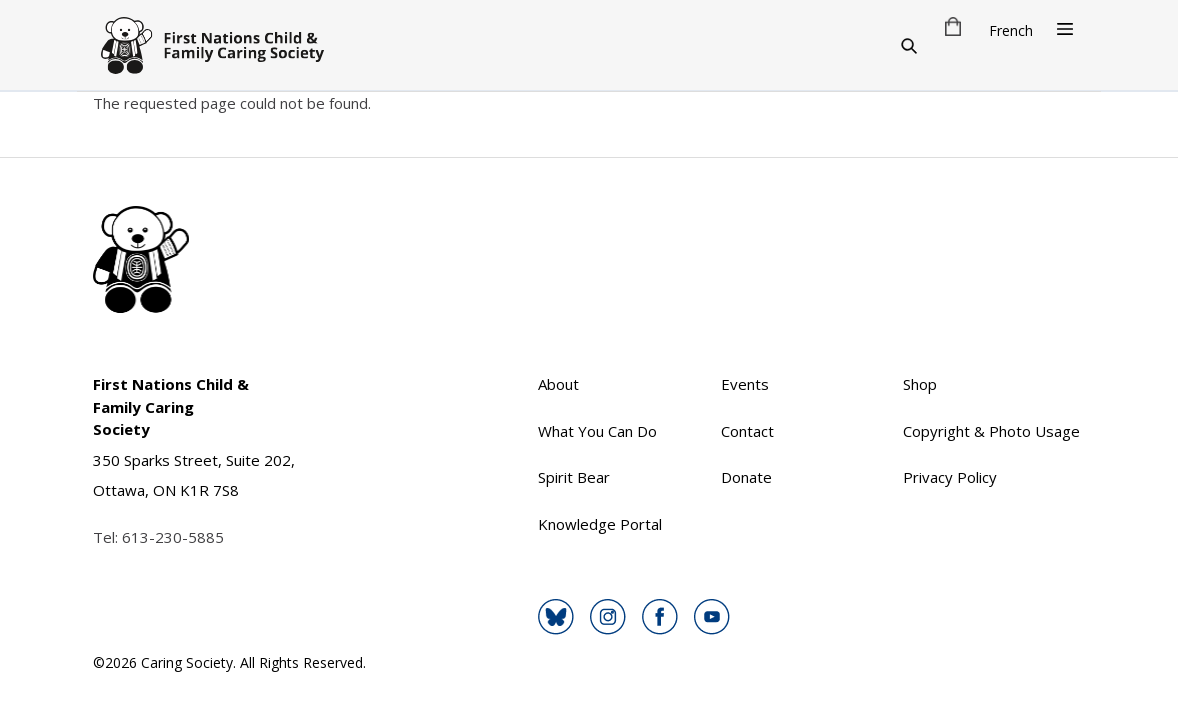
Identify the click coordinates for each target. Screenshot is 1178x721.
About (558, 384)
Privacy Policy (950, 477)
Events (745, 384)
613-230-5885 (173, 537)
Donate (746, 477)
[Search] (909, 45)
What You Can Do (597, 431)
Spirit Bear (574, 477)
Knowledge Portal (600, 524)
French (1011, 30)
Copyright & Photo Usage (991, 431)
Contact (747, 431)
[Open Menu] (1065, 29)
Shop (920, 384)
